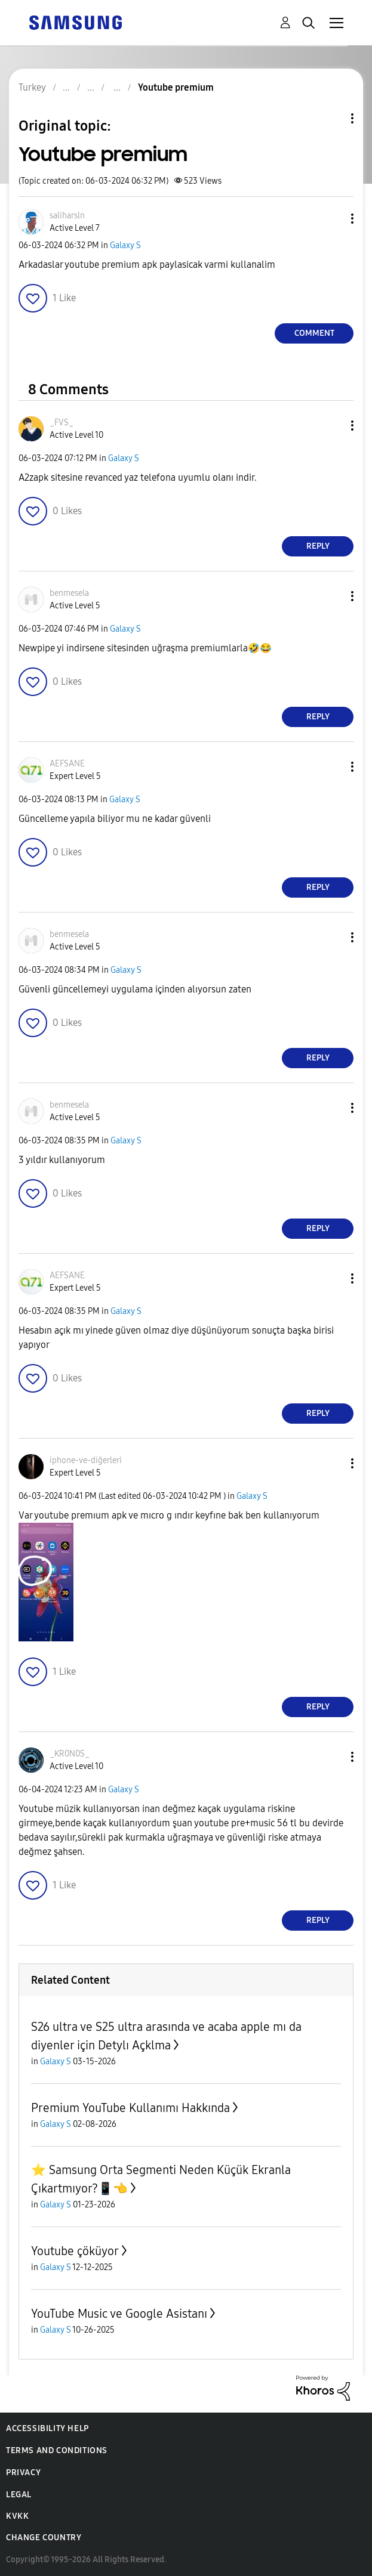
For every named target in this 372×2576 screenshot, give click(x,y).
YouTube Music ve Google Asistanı (119, 2313)
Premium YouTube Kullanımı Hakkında (130, 2108)
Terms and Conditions (56, 2450)
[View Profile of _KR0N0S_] (70, 1754)
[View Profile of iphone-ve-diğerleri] (86, 1460)
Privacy (23, 2472)
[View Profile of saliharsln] (67, 216)
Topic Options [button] (331, 118)
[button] (332, 218)
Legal (19, 2495)
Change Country (43, 2537)
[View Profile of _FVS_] (61, 423)
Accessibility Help (47, 2428)
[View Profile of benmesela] (69, 593)
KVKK (17, 2516)
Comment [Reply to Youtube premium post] (314, 333)
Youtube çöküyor (75, 2251)
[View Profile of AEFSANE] (67, 764)
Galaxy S (125, 245)
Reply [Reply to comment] (318, 546)
